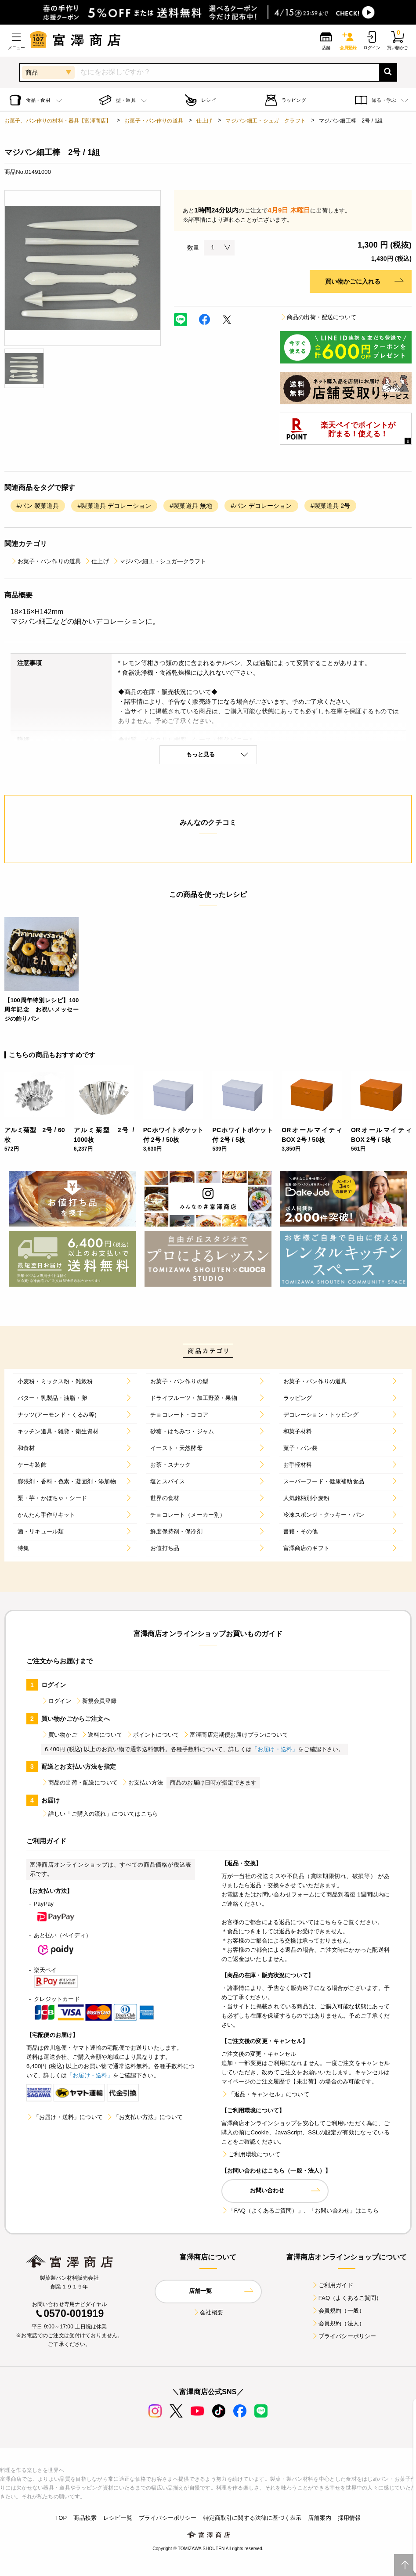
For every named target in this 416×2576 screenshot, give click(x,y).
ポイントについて (152, 1734)
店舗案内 (319, 2518)
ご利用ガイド (332, 2285)
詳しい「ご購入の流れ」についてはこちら (99, 1813)
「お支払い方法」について (144, 2117)
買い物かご (59, 1734)
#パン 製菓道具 (38, 505)
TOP (61, 2518)
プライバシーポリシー (343, 2336)
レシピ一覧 (117, 2518)
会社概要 (208, 2312)
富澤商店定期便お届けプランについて (235, 1734)
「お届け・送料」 (275, 1749)
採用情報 (349, 2518)
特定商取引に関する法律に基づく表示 (252, 2518)
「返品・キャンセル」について (265, 2094)
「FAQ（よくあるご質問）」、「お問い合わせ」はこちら (300, 2210)
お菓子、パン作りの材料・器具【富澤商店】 (57, 121)
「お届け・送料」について (64, 2117)
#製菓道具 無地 (191, 505)
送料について (102, 1734)
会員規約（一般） (338, 2310)
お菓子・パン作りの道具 (153, 121)
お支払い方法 (142, 1782)
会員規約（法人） (338, 2323)
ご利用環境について (250, 2154)
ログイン (56, 1701)
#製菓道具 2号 (331, 505)
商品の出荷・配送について (318, 317)
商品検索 (85, 2518)
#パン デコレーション (261, 505)
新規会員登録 (96, 1701)
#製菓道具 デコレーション (114, 505)
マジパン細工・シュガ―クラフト (265, 121)
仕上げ (204, 121)
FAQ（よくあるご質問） (346, 2298)
